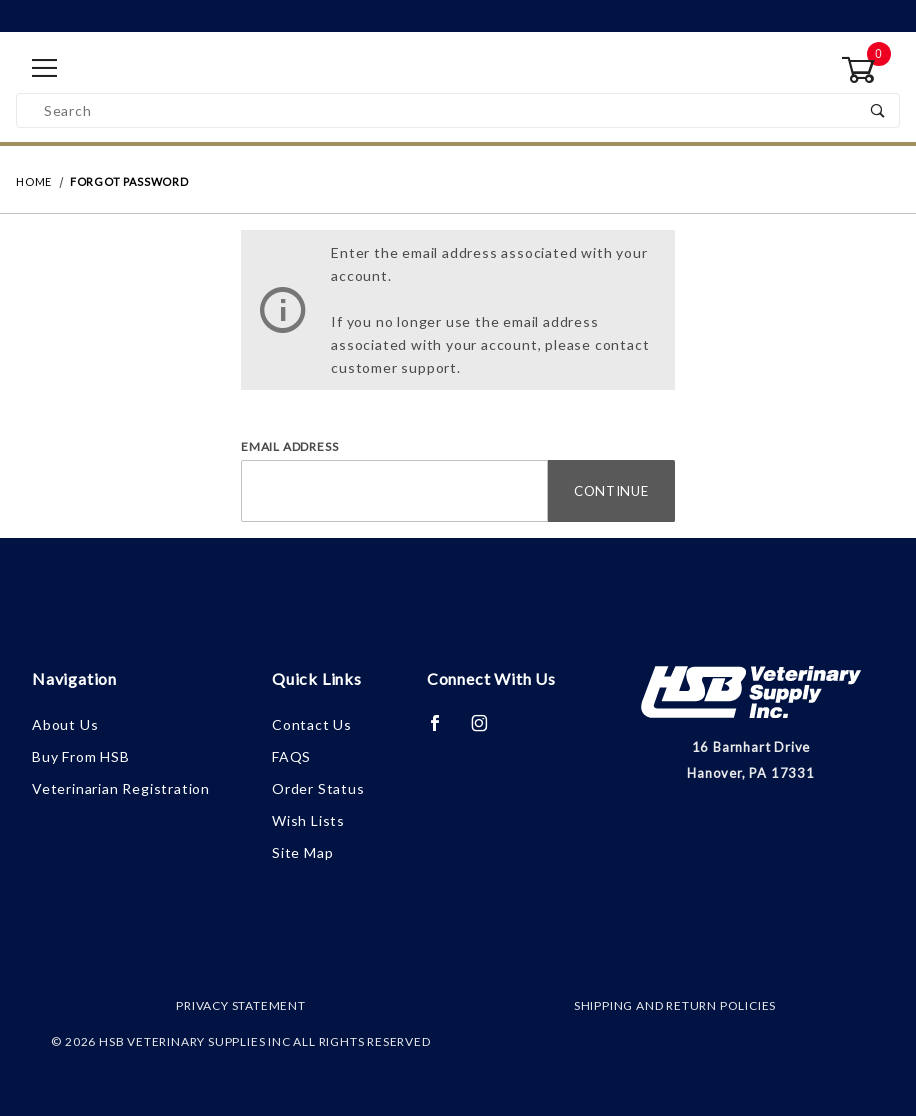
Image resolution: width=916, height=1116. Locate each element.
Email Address (289, 446)
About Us (65, 724)
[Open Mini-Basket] (870, 70)
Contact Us (312, 724)
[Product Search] (437, 110)
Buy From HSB (81, 756)
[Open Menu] (45, 69)
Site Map (302, 852)
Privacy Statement (241, 1005)
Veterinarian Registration (121, 788)
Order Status (318, 788)
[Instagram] (488, 731)
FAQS (291, 756)
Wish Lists (308, 820)
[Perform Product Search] (878, 110)
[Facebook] (443, 731)
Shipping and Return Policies (675, 1005)
